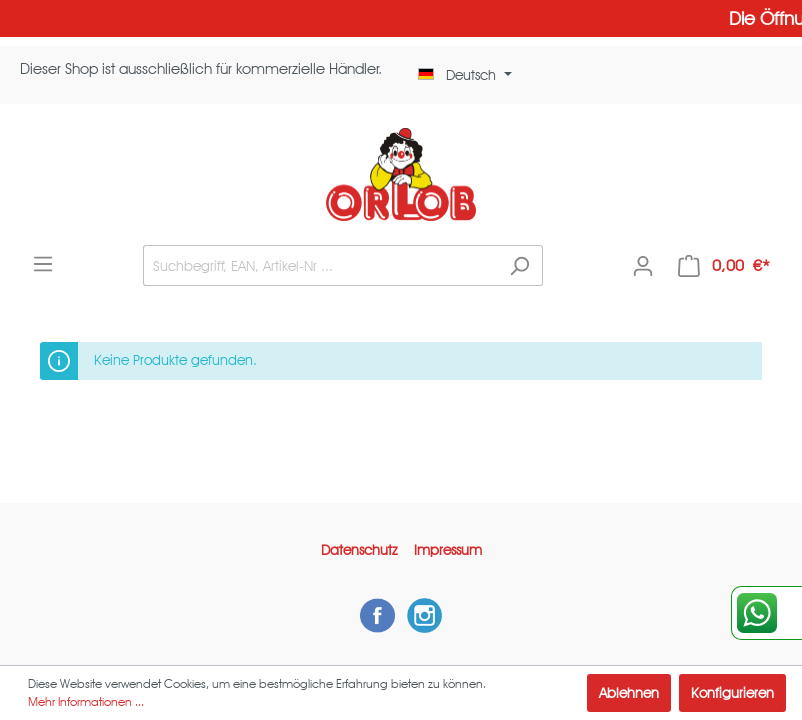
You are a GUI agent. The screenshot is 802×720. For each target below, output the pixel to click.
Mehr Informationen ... (86, 701)
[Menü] (43, 264)
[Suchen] (519, 265)
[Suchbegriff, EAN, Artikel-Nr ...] (320, 265)
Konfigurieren (732, 693)
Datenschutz (359, 550)
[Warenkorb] (724, 266)
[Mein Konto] (643, 266)
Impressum (448, 550)
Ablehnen (629, 693)
